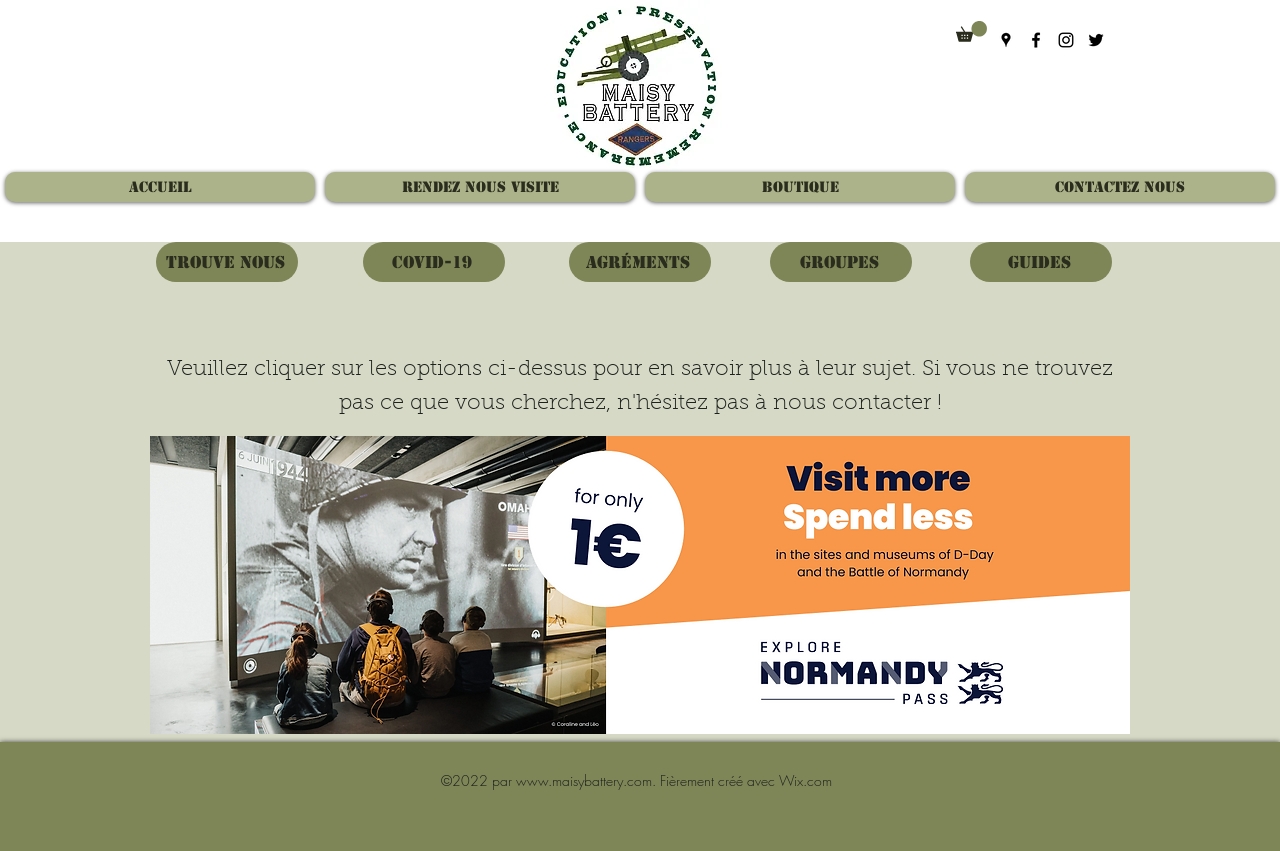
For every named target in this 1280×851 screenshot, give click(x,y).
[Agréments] (640, 262)
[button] (971, 31)
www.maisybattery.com (584, 780)
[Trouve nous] (227, 262)
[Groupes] (841, 262)
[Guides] (1041, 262)
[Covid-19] (434, 262)
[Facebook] (1036, 40)
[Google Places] (1006, 40)
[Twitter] (1096, 40)
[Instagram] (1066, 40)
